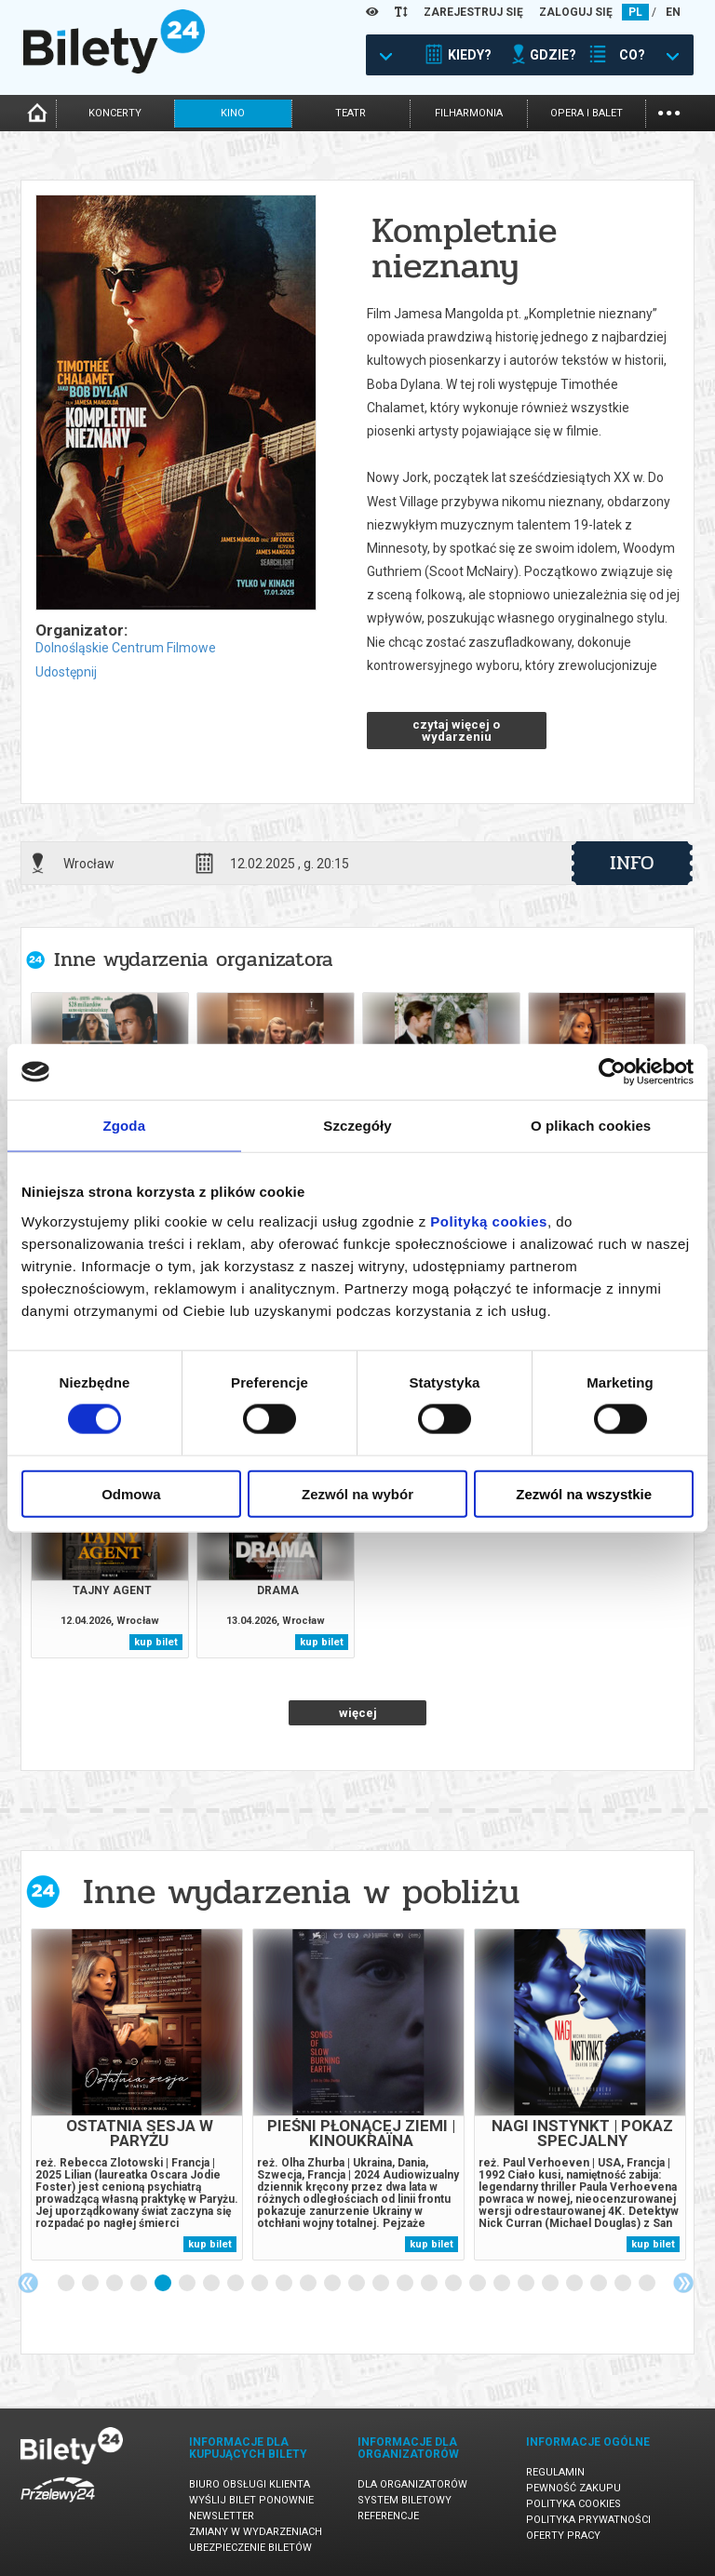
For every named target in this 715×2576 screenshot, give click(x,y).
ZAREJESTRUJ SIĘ (473, 12)
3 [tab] (115, 2283)
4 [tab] (139, 2283)
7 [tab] (212, 2283)
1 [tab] (67, 2283)
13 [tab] (357, 2283)
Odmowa (130, 1493)
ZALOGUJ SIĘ (576, 12)
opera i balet (586, 113)
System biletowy (405, 2500)
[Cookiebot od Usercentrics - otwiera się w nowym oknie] (612, 1072)
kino (233, 113)
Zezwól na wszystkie (584, 1493)
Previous (28, 2283)
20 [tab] (527, 2283)
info (632, 863)
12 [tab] (333, 2283)
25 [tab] (648, 2283)
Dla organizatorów (412, 2484)
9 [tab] (260, 2283)
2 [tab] (91, 2283)
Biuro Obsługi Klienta (249, 2484)
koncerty (115, 113)
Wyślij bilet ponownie (251, 2500)
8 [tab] (236, 2283)
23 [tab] (599, 2283)
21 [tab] (551, 2283)
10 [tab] (285, 2283)
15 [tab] (406, 2283)
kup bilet (156, 1642)
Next (683, 2283)
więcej (358, 1713)
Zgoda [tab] (124, 1126)
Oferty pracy (563, 2535)
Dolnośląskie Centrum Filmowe (125, 647)
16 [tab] (430, 2283)
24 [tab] (623, 2283)
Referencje (388, 2516)
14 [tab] (381, 2283)
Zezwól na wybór (357, 1493)
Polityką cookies (488, 1220)
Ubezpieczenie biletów (250, 2548)
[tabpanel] (137, 2094)
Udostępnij (66, 671)
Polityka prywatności (588, 2520)
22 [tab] (575, 2283)
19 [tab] (502, 2283)
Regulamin (555, 2472)
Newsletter (221, 2516)
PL (635, 12)
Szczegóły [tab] (357, 1126)
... (668, 111)
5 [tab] (164, 2283)
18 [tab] (478, 2283)
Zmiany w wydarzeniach (255, 2532)
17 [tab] (454, 2283)
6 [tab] (188, 2283)
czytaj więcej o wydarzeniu (456, 731)
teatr (350, 113)
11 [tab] (309, 2283)
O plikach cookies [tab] (591, 1126)
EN (673, 12)
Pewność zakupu (573, 2488)
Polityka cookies (573, 2504)
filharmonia (469, 113)
